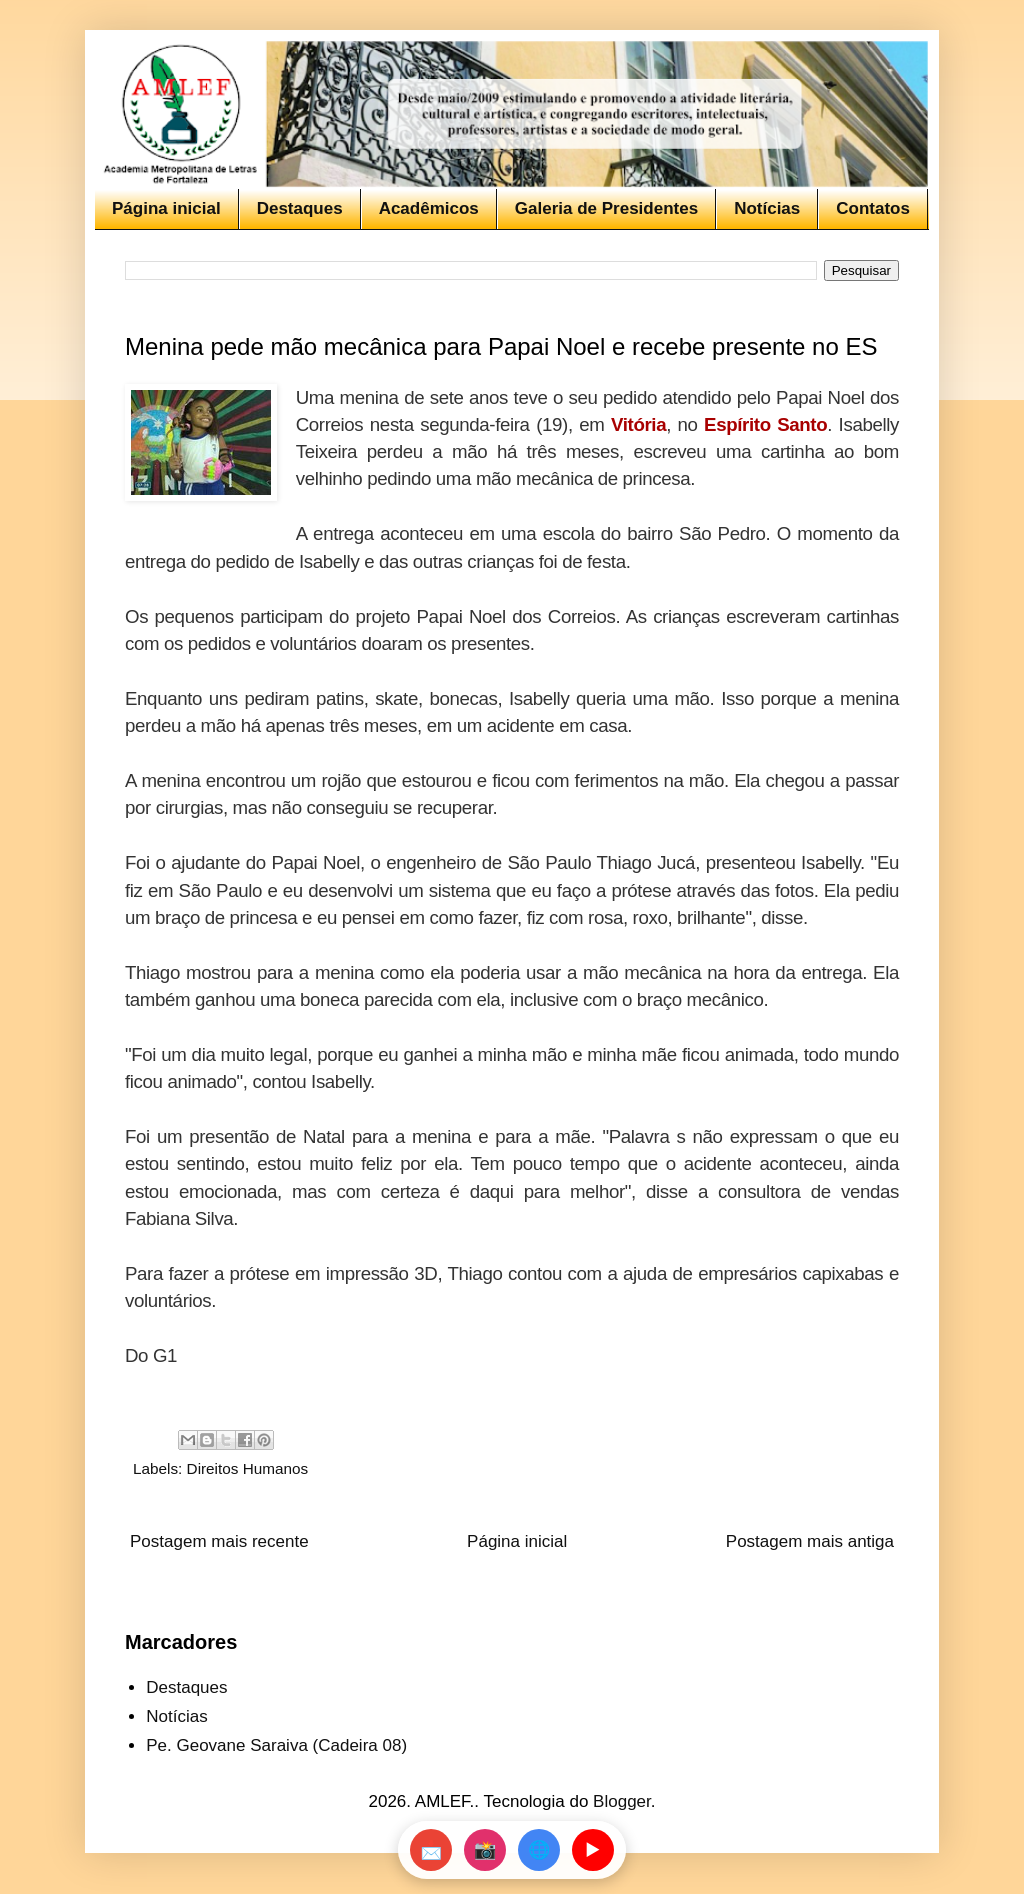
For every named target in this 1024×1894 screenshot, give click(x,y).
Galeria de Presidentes (606, 208)
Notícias (767, 208)
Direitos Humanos (248, 1468)
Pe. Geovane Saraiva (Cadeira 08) (276, 1745)
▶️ (593, 1850)
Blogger (622, 1801)
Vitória (638, 424)
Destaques (300, 208)
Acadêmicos (429, 208)
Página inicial (166, 208)
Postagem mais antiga (810, 1541)
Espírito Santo (765, 424)
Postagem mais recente (219, 1541)
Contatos (873, 208)
